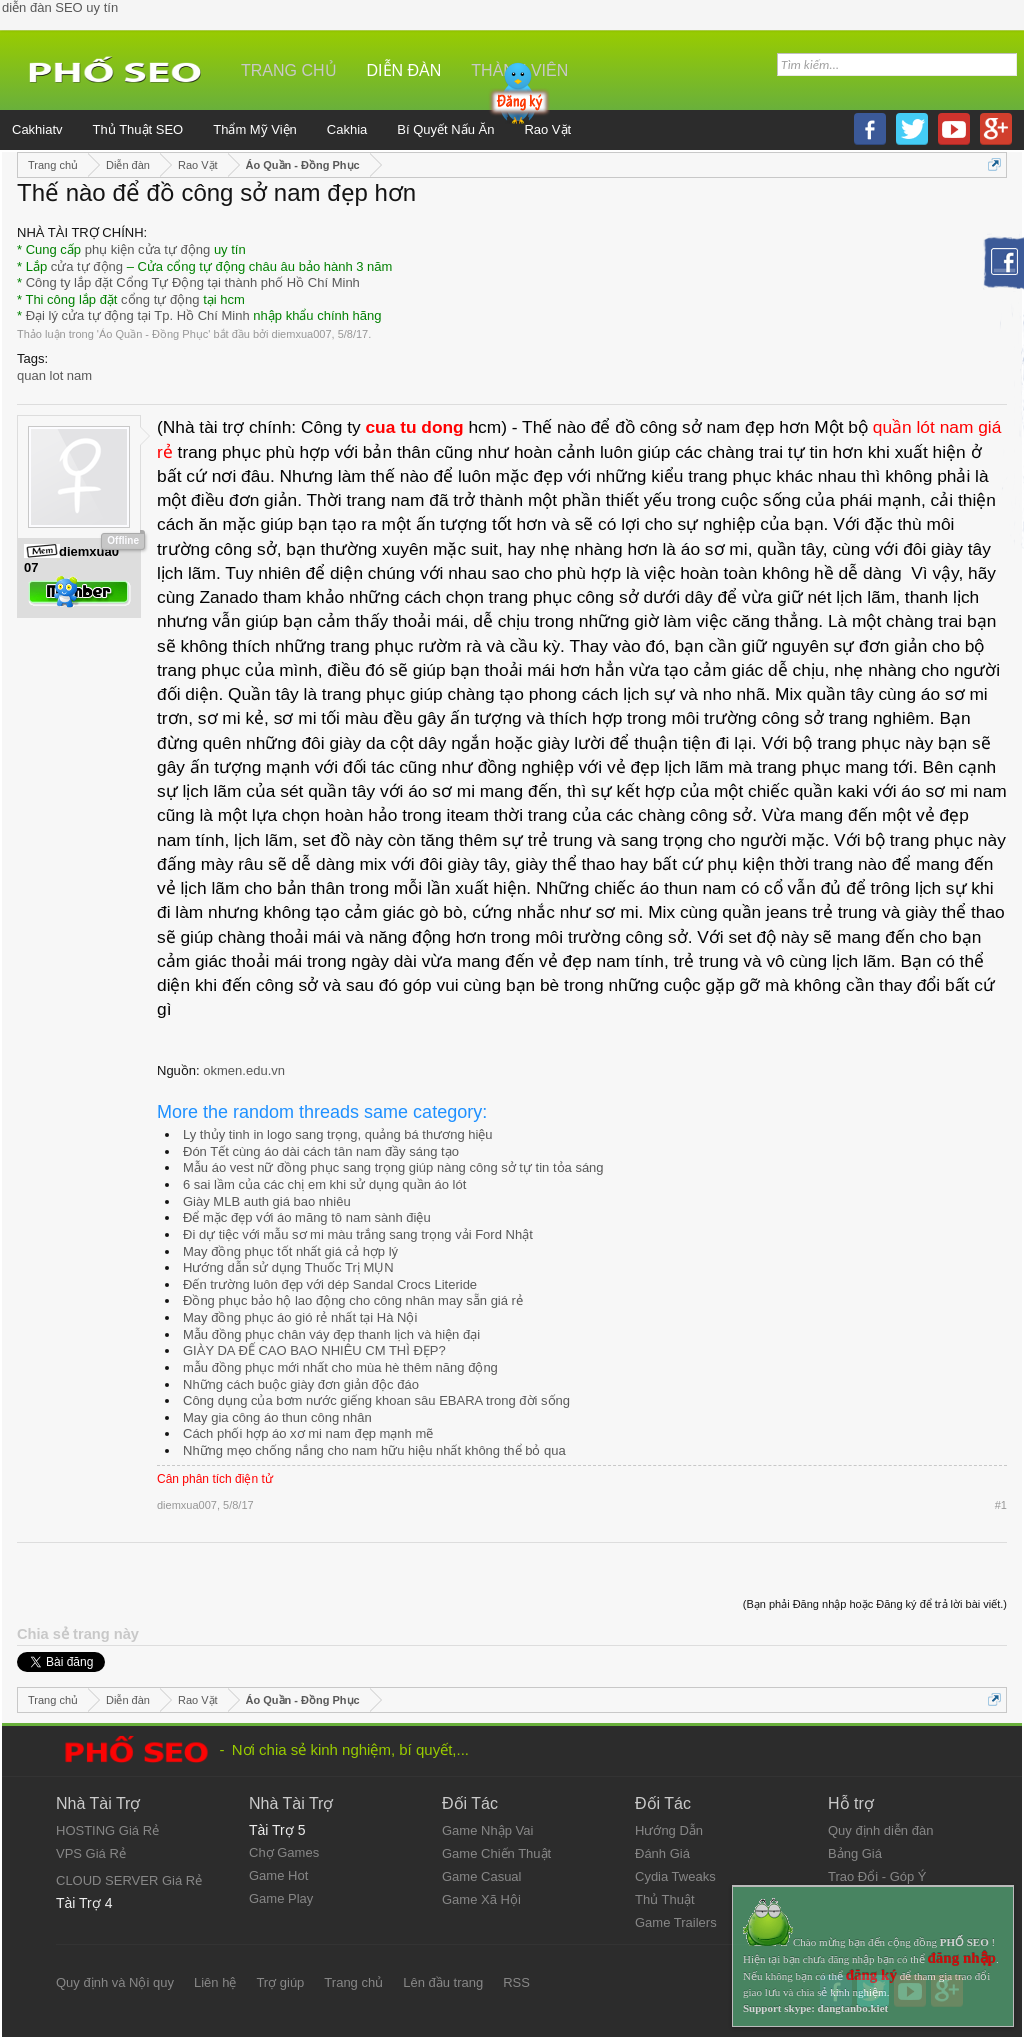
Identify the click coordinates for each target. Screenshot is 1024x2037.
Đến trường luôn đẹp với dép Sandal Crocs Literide (330, 1284)
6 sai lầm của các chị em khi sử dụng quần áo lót (324, 1184)
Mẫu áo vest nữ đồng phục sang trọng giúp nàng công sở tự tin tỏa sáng (393, 1167)
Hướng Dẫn (669, 1830)
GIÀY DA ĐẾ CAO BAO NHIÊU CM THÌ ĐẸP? (314, 1350)
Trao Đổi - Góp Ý (877, 1876)
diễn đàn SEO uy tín (60, 7)
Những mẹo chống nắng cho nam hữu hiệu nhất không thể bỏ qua (374, 1450)
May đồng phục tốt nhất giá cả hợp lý (290, 1251)
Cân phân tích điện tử (215, 1479)
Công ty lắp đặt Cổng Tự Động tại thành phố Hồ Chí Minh (193, 282)
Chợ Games (284, 1852)
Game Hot (278, 1875)
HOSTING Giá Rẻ (107, 1830)
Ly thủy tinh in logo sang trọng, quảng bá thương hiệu (338, 1134)
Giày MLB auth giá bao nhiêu (267, 1201)
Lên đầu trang (443, 1982)
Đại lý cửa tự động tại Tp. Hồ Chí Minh (138, 315)
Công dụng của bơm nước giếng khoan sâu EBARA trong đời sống (376, 1400)
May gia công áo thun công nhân (277, 1417)
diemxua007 (302, 334)
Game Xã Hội (481, 1899)
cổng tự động (160, 299)
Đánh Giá (662, 1853)
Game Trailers (676, 1922)
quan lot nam (54, 375)
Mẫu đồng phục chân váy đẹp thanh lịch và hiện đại (331, 1334)
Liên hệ (215, 1982)
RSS (516, 1982)
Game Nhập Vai (487, 1830)
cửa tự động (87, 266)
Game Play (281, 1898)
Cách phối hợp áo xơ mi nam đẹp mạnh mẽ (308, 1433)
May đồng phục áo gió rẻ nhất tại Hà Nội (300, 1317)
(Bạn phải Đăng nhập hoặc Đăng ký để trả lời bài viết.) (875, 1604)
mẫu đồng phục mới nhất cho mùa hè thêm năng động (340, 1367)
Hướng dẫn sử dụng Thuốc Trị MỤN (288, 1267)
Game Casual (481, 1876)
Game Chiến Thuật (496, 1853)
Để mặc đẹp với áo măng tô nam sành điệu (307, 1217)
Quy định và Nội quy (115, 1982)
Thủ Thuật (665, 1899)
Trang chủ (289, 70)
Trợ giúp (280, 1982)
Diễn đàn (404, 70)
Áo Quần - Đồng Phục (153, 334)
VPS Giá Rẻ (91, 1853)
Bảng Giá (855, 1853)
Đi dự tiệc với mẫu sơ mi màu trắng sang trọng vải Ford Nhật (358, 1234)
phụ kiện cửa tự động (148, 249)
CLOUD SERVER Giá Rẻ (129, 1880)
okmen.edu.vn (244, 1070)
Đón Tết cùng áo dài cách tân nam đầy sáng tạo (321, 1151)
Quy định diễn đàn (880, 1830)
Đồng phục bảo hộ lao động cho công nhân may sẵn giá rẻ (353, 1300)
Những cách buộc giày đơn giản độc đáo (301, 1384)
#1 (1001, 1505)
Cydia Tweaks (675, 1876)
